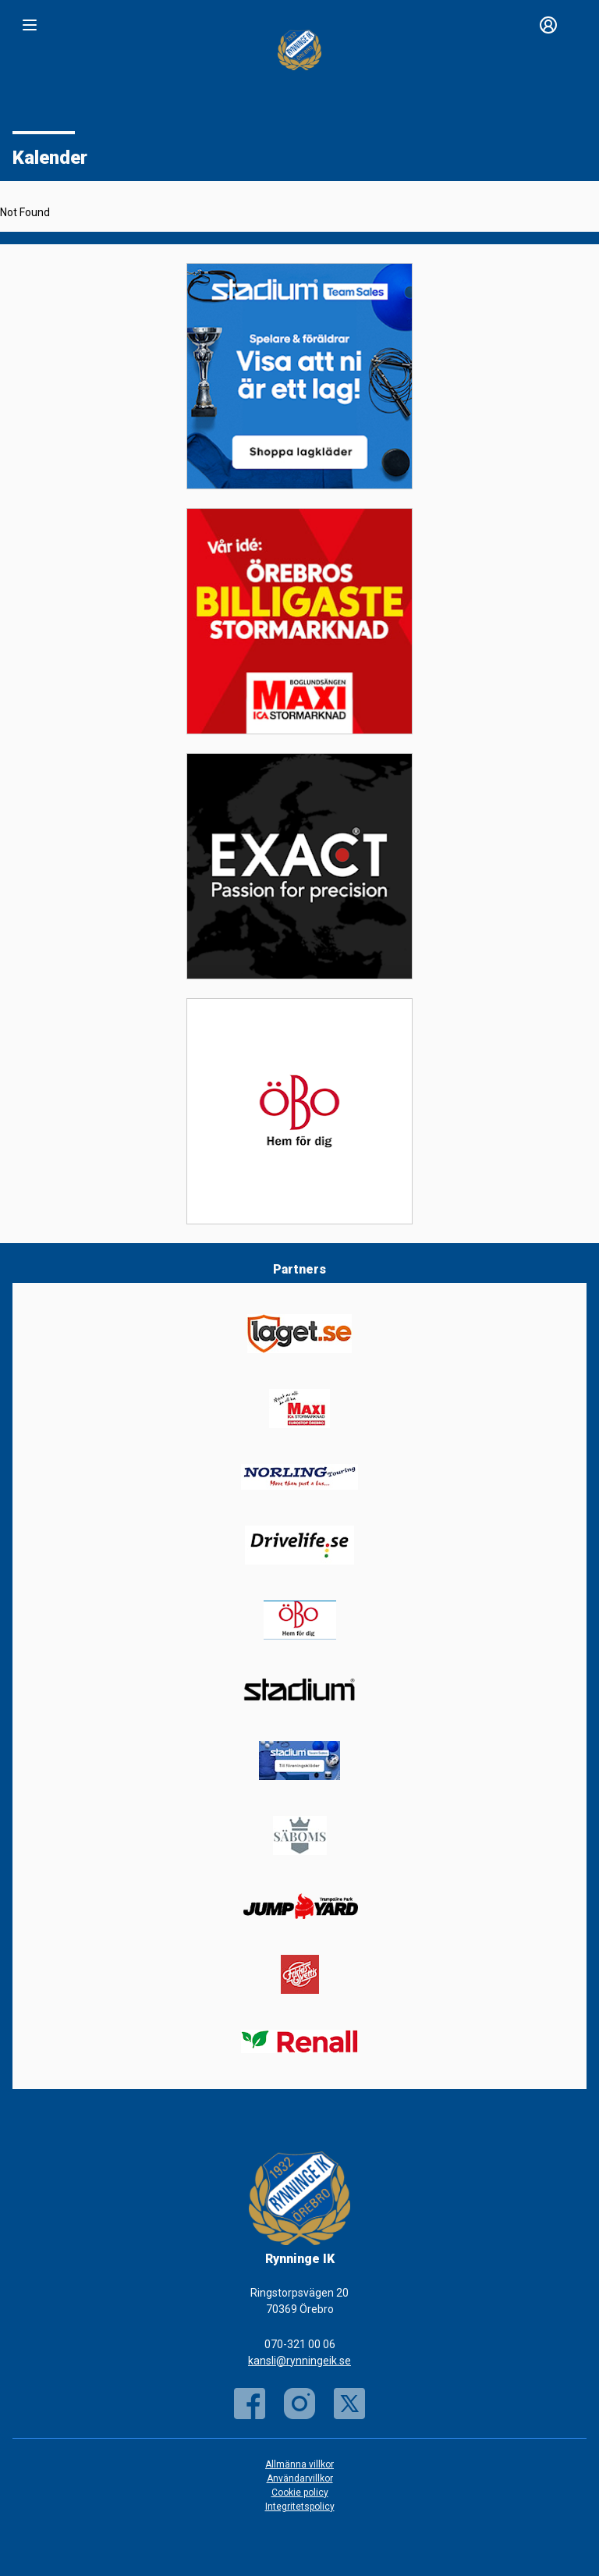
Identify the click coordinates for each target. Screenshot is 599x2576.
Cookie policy (299, 2492)
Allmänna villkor (299, 2464)
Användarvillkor (300, 2478)
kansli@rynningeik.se (299, 2360)
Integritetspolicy (300, 2506)
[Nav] (30, 25)
